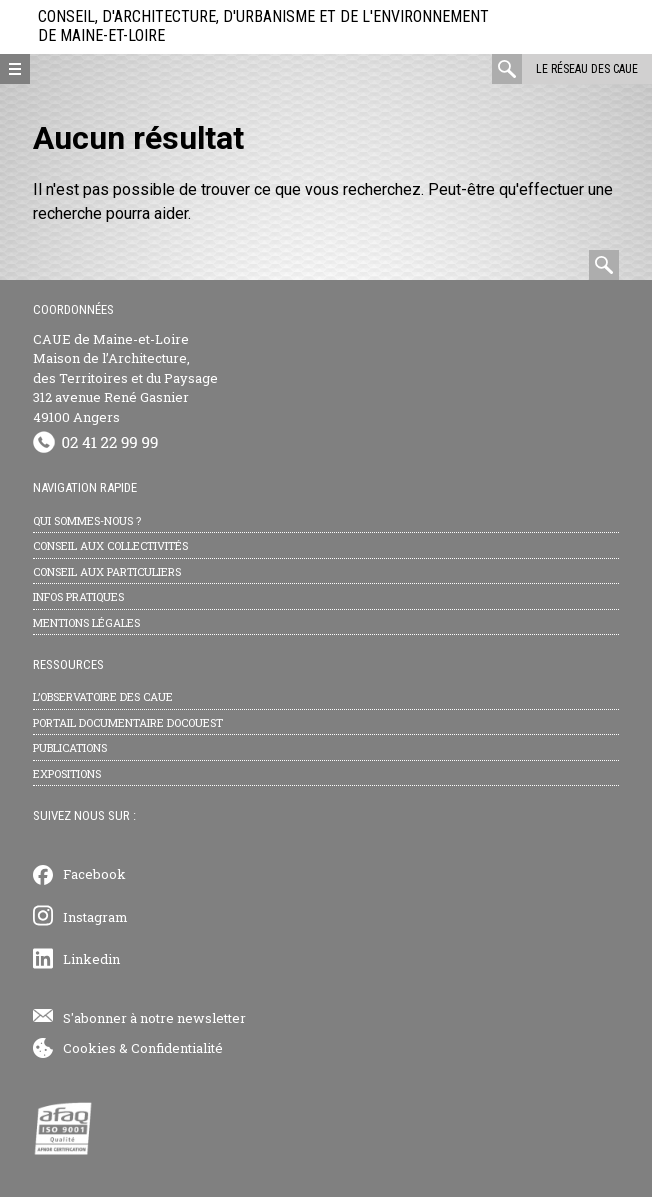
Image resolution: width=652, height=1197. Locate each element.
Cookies (89, 1048)
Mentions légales (86, 622)
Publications (70, 747)
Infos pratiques (78, 596)
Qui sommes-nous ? (87, 520)
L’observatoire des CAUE (103, 696)
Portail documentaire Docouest (128, 722)
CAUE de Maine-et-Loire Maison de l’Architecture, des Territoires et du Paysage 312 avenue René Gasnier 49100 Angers (125, 378)
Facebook (94, 874)
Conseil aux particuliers (107, 571)
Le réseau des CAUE (587, 69)
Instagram (95, 917)
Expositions (67, 773)
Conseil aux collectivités (110, 545)
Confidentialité (177, 1048)
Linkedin (91, 959)
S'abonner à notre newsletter (154, 1018)
